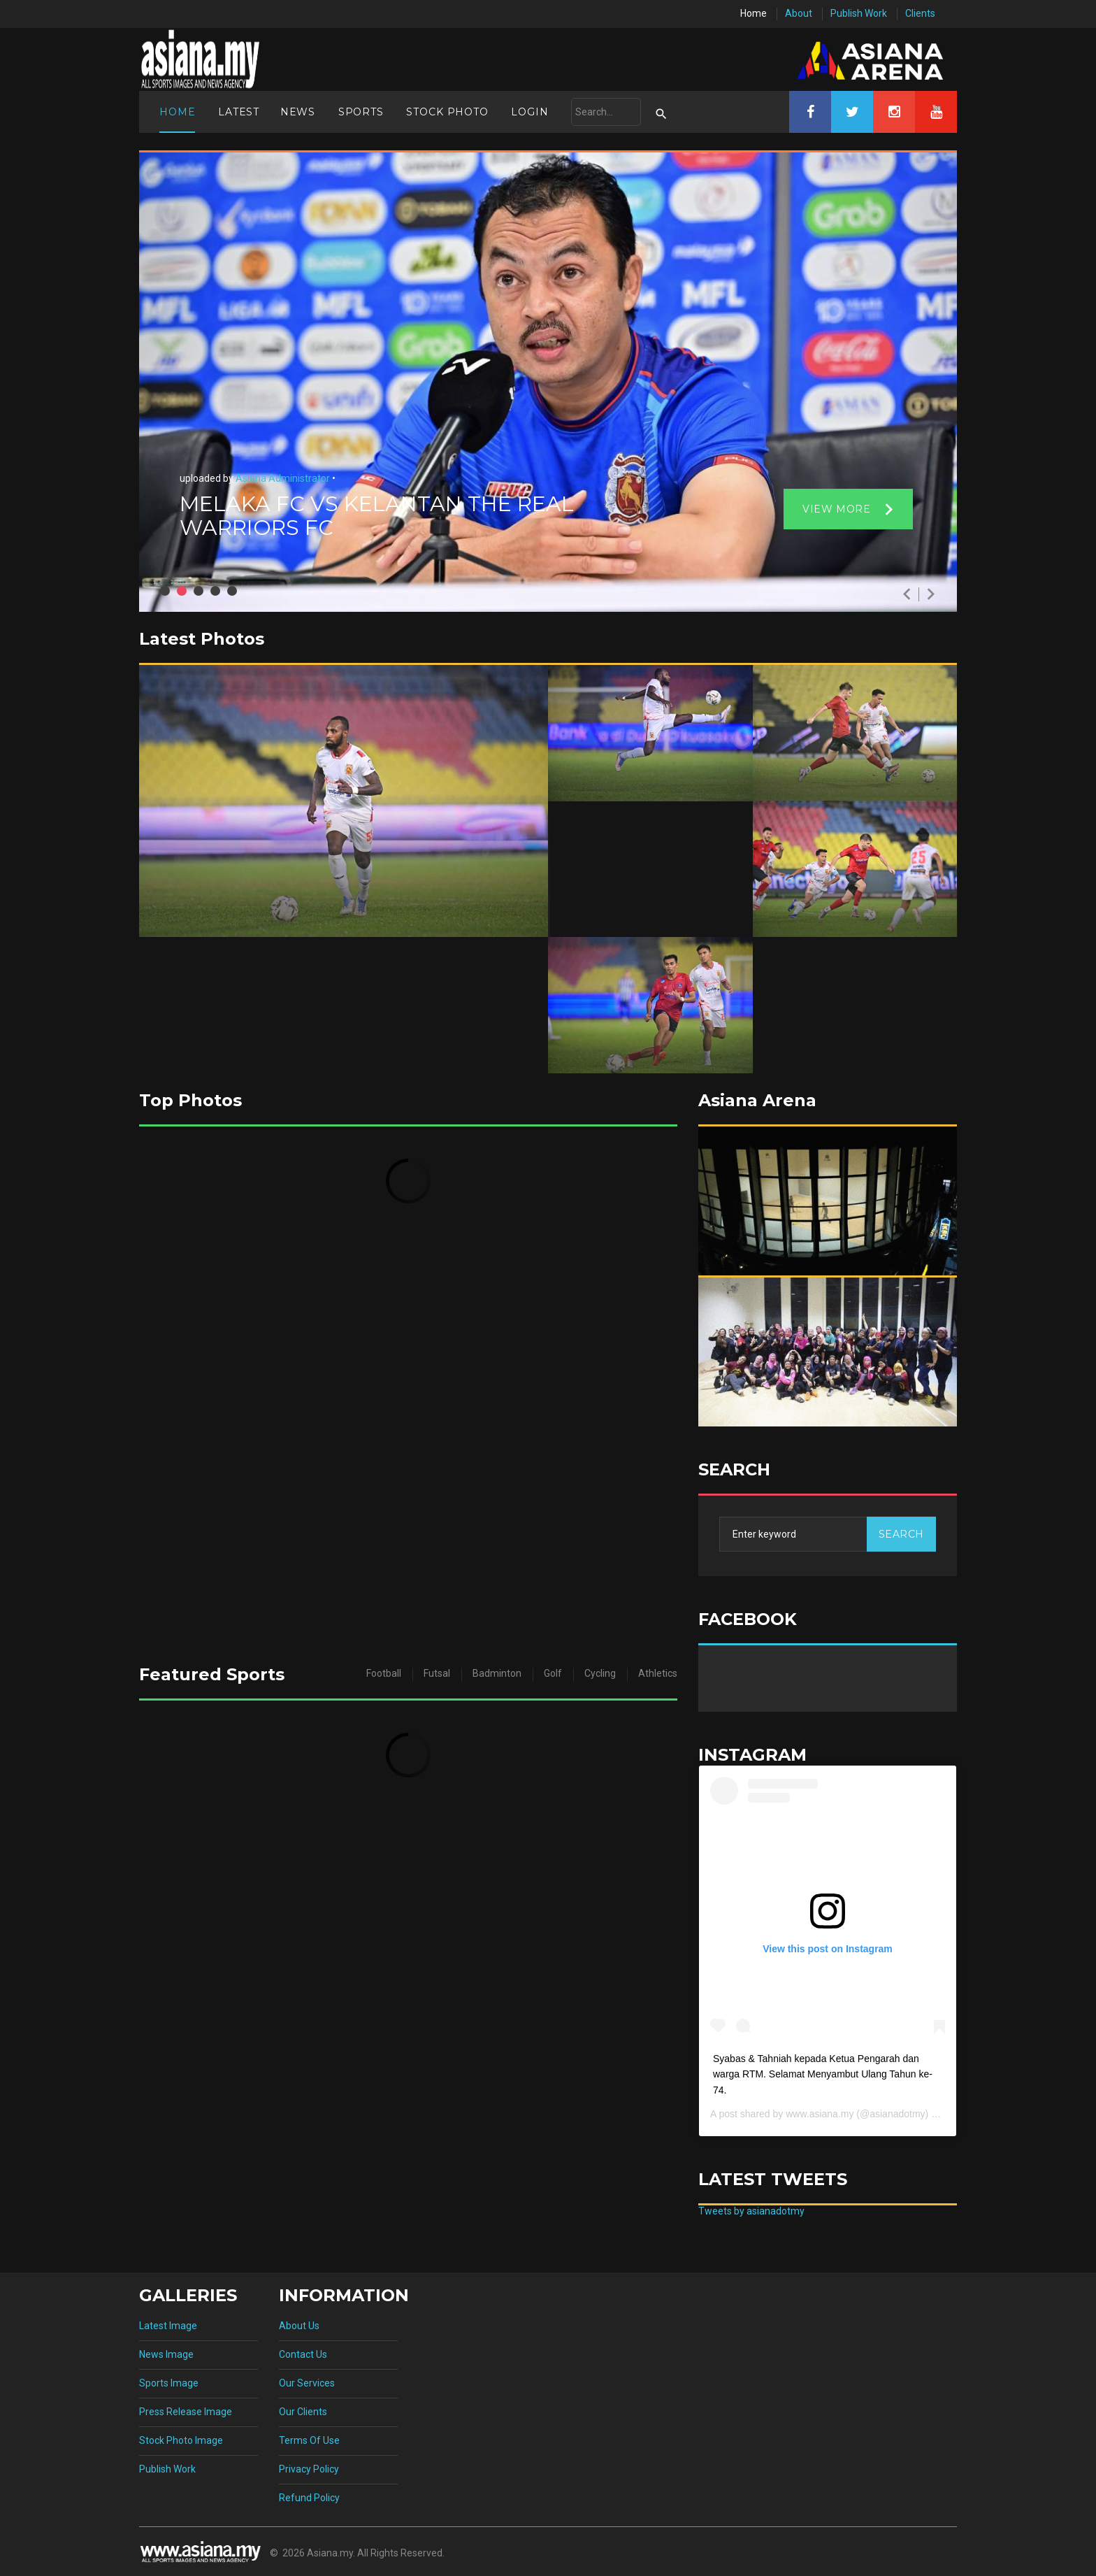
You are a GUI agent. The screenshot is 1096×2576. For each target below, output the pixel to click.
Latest (238, 112)
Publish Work (858, 13)
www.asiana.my (819, 2113)
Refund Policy (309, 2497)
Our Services (307, 2383)
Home (753, 13)
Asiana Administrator (281, 478)
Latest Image (168, 2325)
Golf (553, 1673)
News (297, 112)
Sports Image (169, 2383)
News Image (166, 2354)
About (798, 13)
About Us (299, 2325)
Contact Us (303, 2354)
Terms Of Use (309, 2440)
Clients (920, 13)
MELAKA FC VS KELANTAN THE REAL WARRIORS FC (377, 516)
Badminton (497, 1673)
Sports (361, 112)
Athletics (657, 1673)
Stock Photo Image (181, 2440)
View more (836, 509)
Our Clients (303, 2411)
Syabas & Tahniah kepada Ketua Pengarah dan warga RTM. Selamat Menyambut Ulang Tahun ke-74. (822, 2074)
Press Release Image (185, 2411)
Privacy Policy (309, 2469)
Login (529, 112)
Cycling (600, 1673)
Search (901, 1534)
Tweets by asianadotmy (751, 2211)
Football (383, 1673)
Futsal (437, 1673)
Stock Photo (447, 112)
